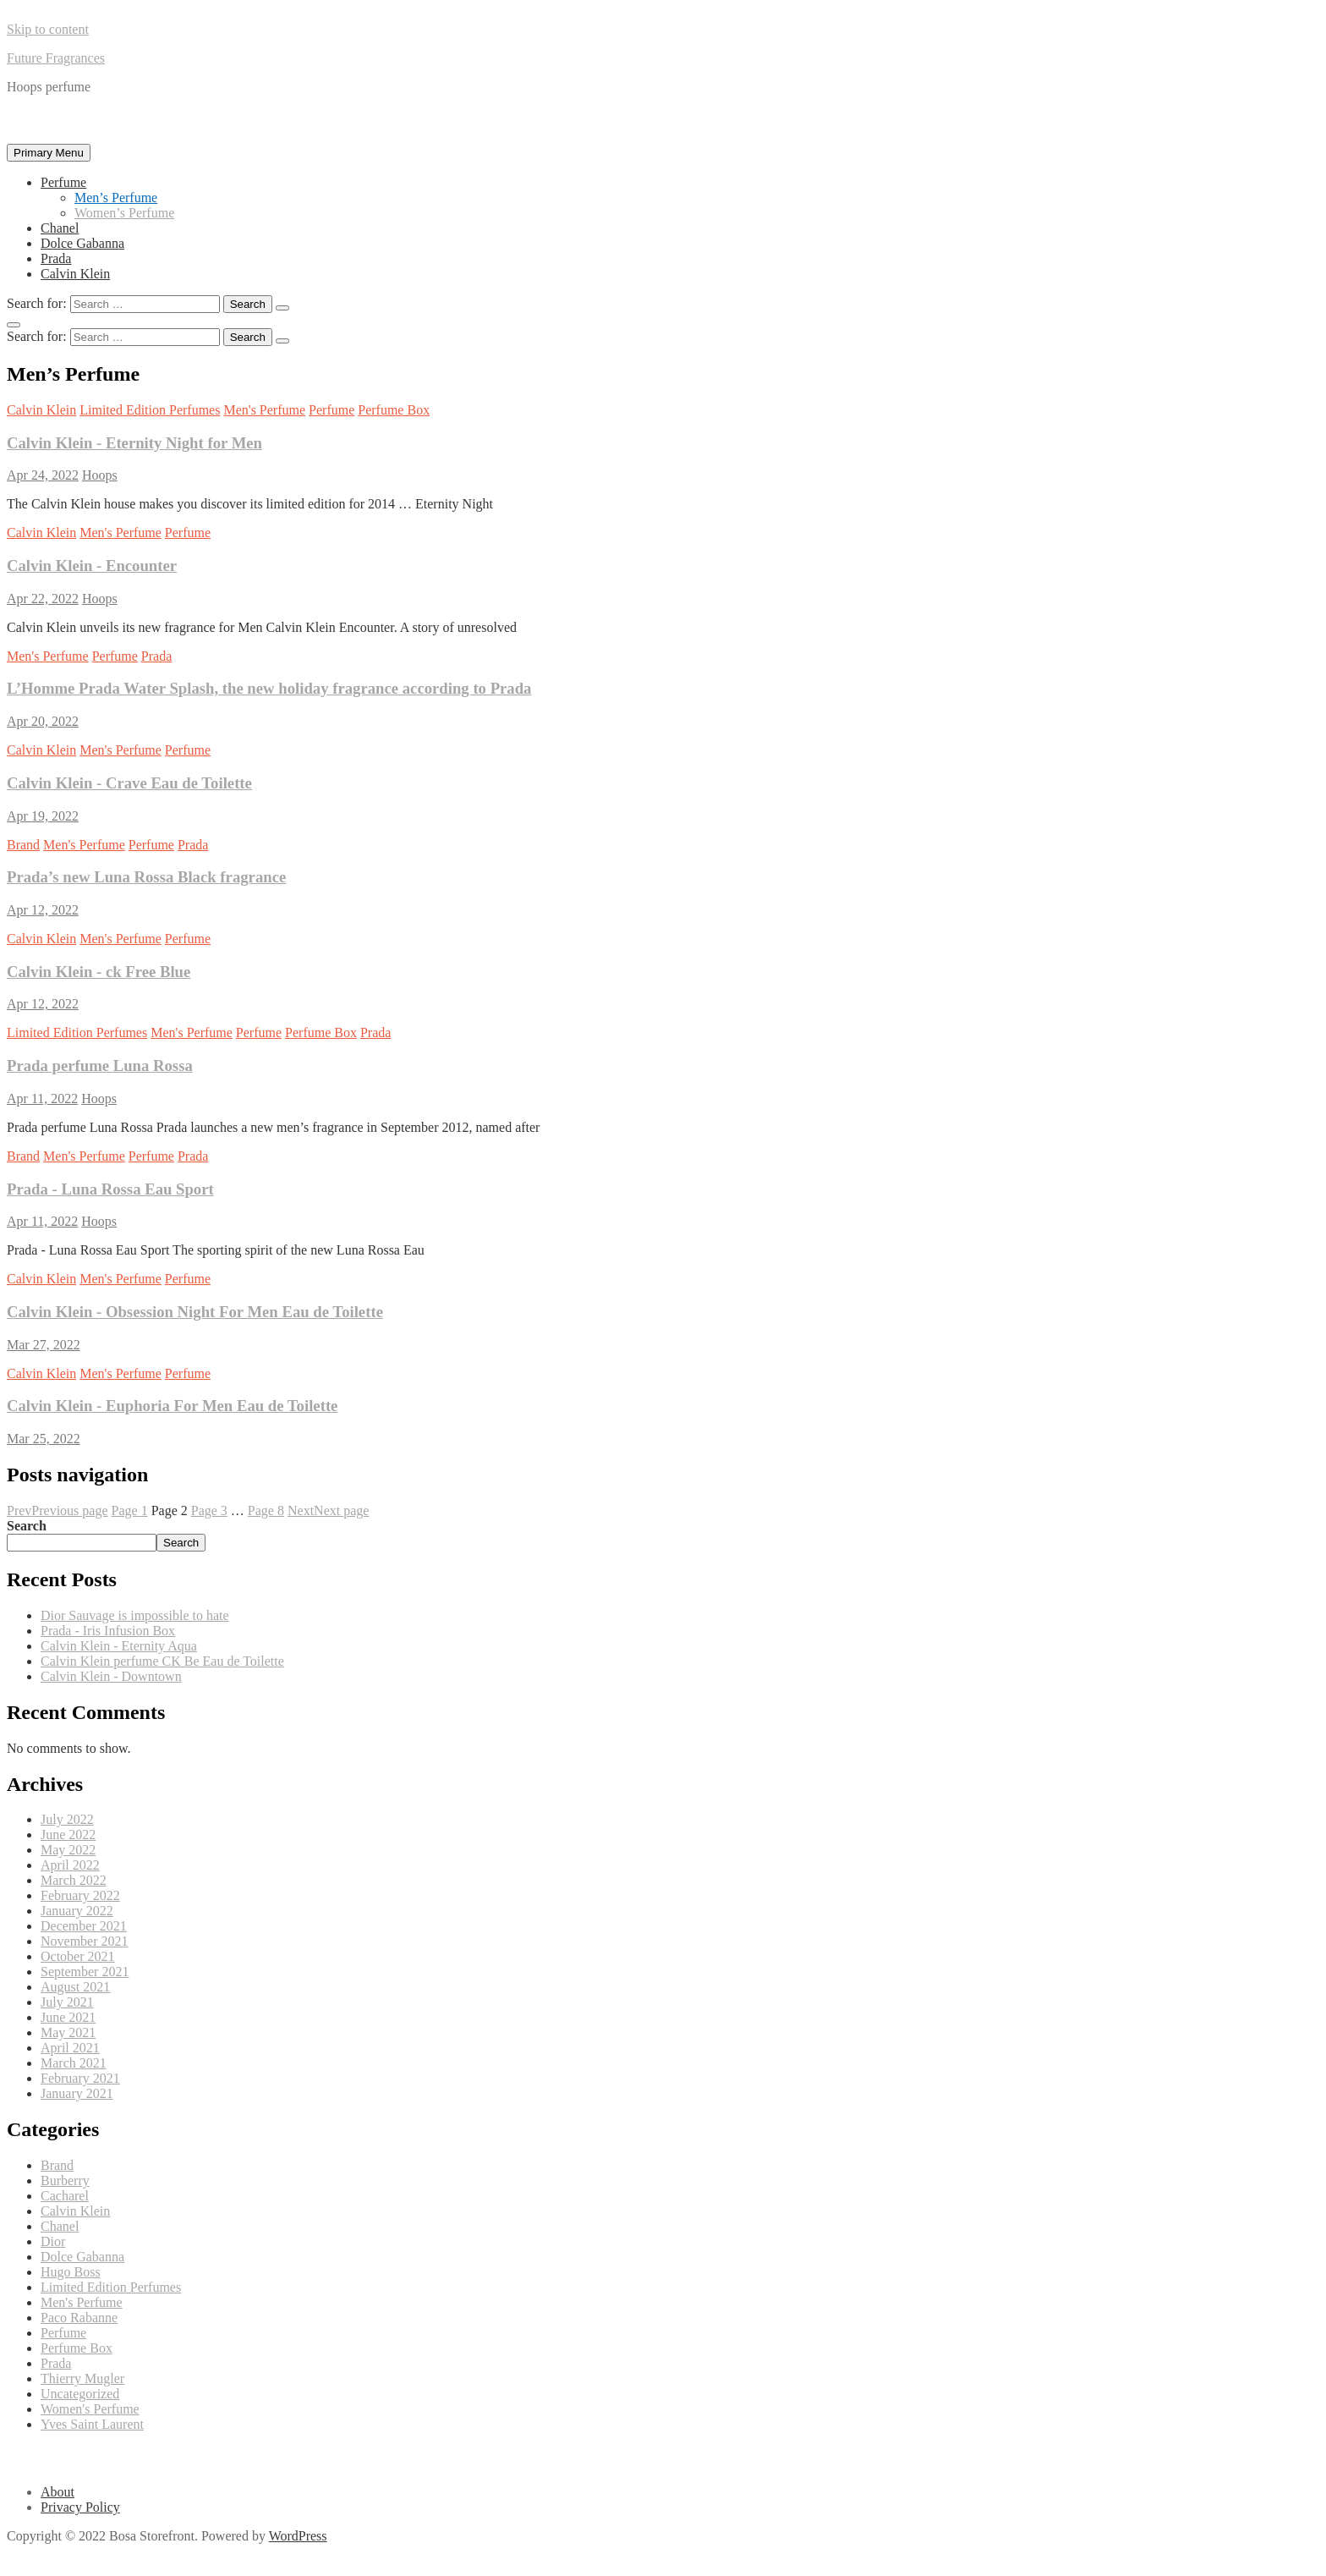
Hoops (100, 475)
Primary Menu (49, 152)
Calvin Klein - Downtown (111, 1676)
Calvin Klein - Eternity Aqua (119, 1646)
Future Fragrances (56, 58)
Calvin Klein (75, 273)
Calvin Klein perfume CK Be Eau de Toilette (162, 1661)
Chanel (60, 228)
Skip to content (48, 29)
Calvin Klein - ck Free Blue (98, 971)
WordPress (298, 2536)
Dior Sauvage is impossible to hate (135, 1615)
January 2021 (77, 2093)
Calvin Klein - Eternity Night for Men (134, 443)
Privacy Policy (80, 2507)
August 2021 (75, 1987)
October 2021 (78, 1956)
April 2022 (70, 1865)
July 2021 (67, 2002)
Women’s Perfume (124, 213)
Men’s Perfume (115, 197)
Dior (53, 2241)
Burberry (65, 2180)
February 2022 (80, 1895)
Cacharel (65, 2196)
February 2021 (80, 2078)
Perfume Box (394, 410)
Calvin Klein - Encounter (92, 565)
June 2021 (68, 2017)
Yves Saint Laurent (92, 2424)
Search (27, 1526)
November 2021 (85, 1941)
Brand (23, 845)
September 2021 (85, 1971)
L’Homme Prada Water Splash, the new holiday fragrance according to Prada (269, 688)
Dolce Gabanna (82, 243)
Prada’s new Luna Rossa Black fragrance (146, 877)
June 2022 (68, 1834)
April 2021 (70, 2047)
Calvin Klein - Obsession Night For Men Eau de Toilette (195, 1312)
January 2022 (77, 1910)
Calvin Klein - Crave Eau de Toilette (129, 783)
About (57, 2492)
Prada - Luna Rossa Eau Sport (110, 1189)
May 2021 (68, 2032)
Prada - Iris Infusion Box (108, 1630)
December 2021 (84, 1926)
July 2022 (67, 1819)
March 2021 (74, 2063)
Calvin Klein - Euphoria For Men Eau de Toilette (172, 1405)
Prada (56, 258)
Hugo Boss (71, 2272)
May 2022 (68, 1850)
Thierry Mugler (82, 2378)
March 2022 (74, 1880)
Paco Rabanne (79, 2317)
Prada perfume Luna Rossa (100, 1065)
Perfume (63, 182)
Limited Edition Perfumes (149, 410)
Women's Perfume (90, 2409)
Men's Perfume (264, 410)
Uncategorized (80, 2394)
